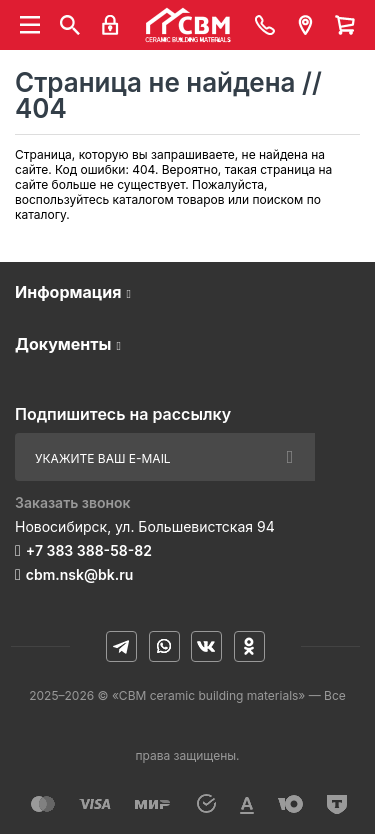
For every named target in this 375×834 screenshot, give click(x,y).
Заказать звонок (73, 502)
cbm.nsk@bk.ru (79, 574)
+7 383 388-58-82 (89, 550)
